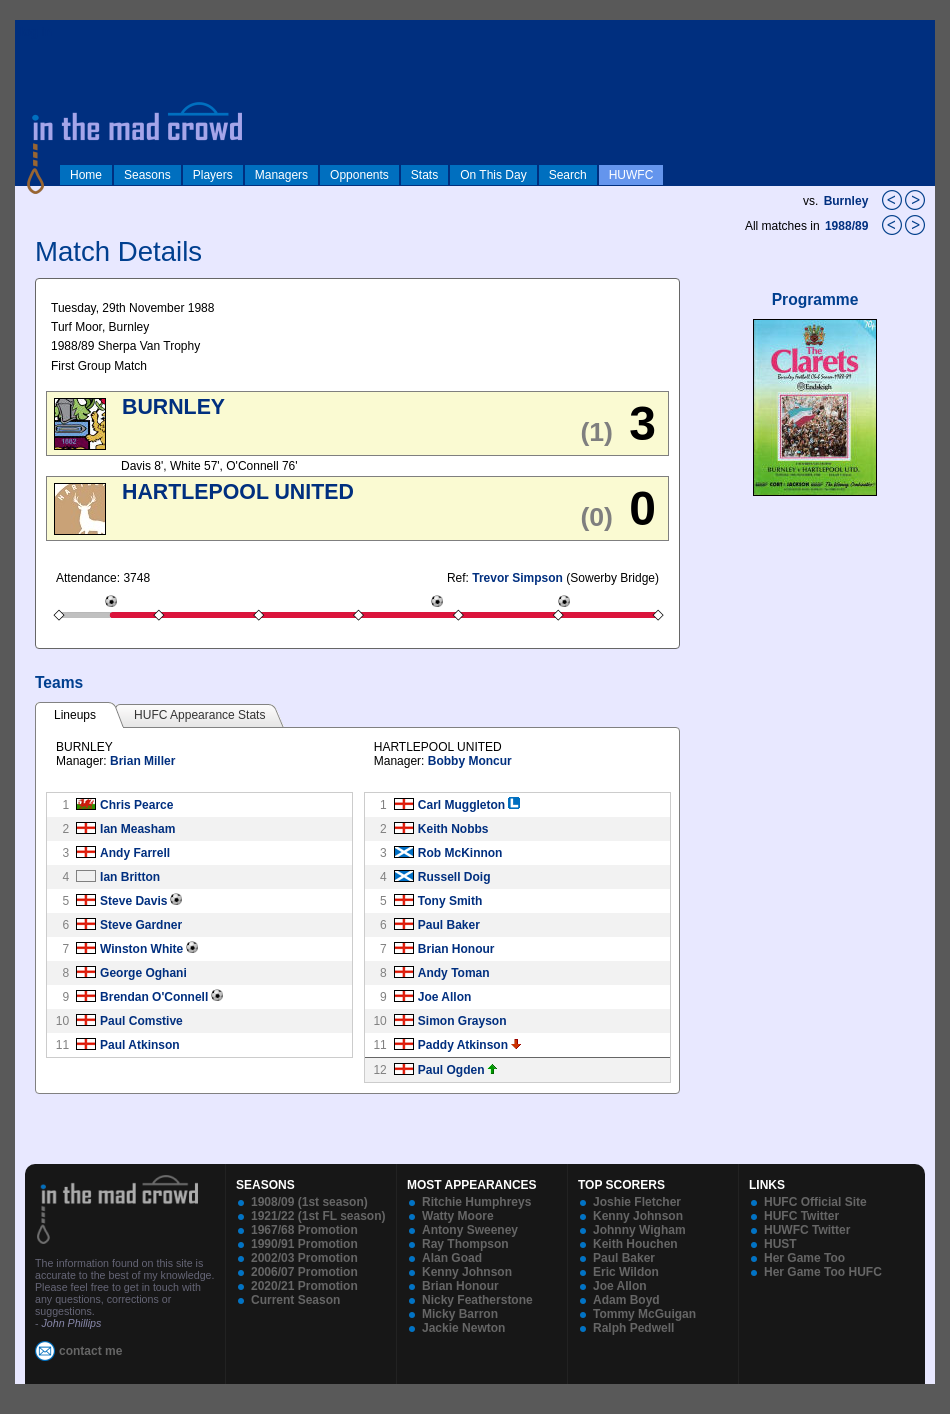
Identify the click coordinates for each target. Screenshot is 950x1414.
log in (36, 32)
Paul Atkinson (140, 1045)
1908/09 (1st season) (309, 1202)
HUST (780, 1244)
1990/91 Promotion (304, 1244)
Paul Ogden (451, 1070)
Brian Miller (142, 761)
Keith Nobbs (453, 829)
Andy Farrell (135, 853)
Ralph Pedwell (633, 1328)
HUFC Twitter (801, 1216)
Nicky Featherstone (477, 1300)
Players (213, 175)
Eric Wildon (626, 1272)
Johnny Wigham (639, 1230)
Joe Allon (445, 997)
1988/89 (848, 226)
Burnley (846, 201)
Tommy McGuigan (644, 1314)
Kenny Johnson (467, 1272)
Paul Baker (449, 925)
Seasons (147, 175)
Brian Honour (456, 949)
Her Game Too (804, 1258)
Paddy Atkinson (463, 1045)
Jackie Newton (463, 1328)
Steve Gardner (141, 925)
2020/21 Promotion (304, 1286)
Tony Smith (450, 901)
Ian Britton (130, 877)
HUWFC (631, 175)
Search (568, 175)
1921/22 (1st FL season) (318, 1216)
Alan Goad (452, 1258)
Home (86, 175)
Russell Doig (454, 877)
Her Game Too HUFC (823, 1272)
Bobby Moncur (470, 761)
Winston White (141, 949)
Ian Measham (137, 829)
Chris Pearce (136, 805)
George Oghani (143, 973)
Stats (424, 175)
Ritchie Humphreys (476, 1202)
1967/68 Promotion (304, 1230)
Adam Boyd (626, 1300)
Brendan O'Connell (154, 997)
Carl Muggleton (461, 805)
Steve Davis (133, 901)
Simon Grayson (462, 1021)
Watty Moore (458, 1216)
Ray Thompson (465, 1244)
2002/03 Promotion (304, 1258)
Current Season (295, 1300)
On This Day (493, 175)
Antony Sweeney (470, 1230)
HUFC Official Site (815, 1202)
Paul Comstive (141, 1021)
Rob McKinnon (460, 853)
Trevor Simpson (517, 578)
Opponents (359, 175)
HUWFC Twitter (807, 1230)
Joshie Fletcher (637, 1202)
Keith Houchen (635, 1244)
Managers (281, 175)
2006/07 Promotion (304, 1272)
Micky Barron (460, 1314)
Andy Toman (454, 973)
